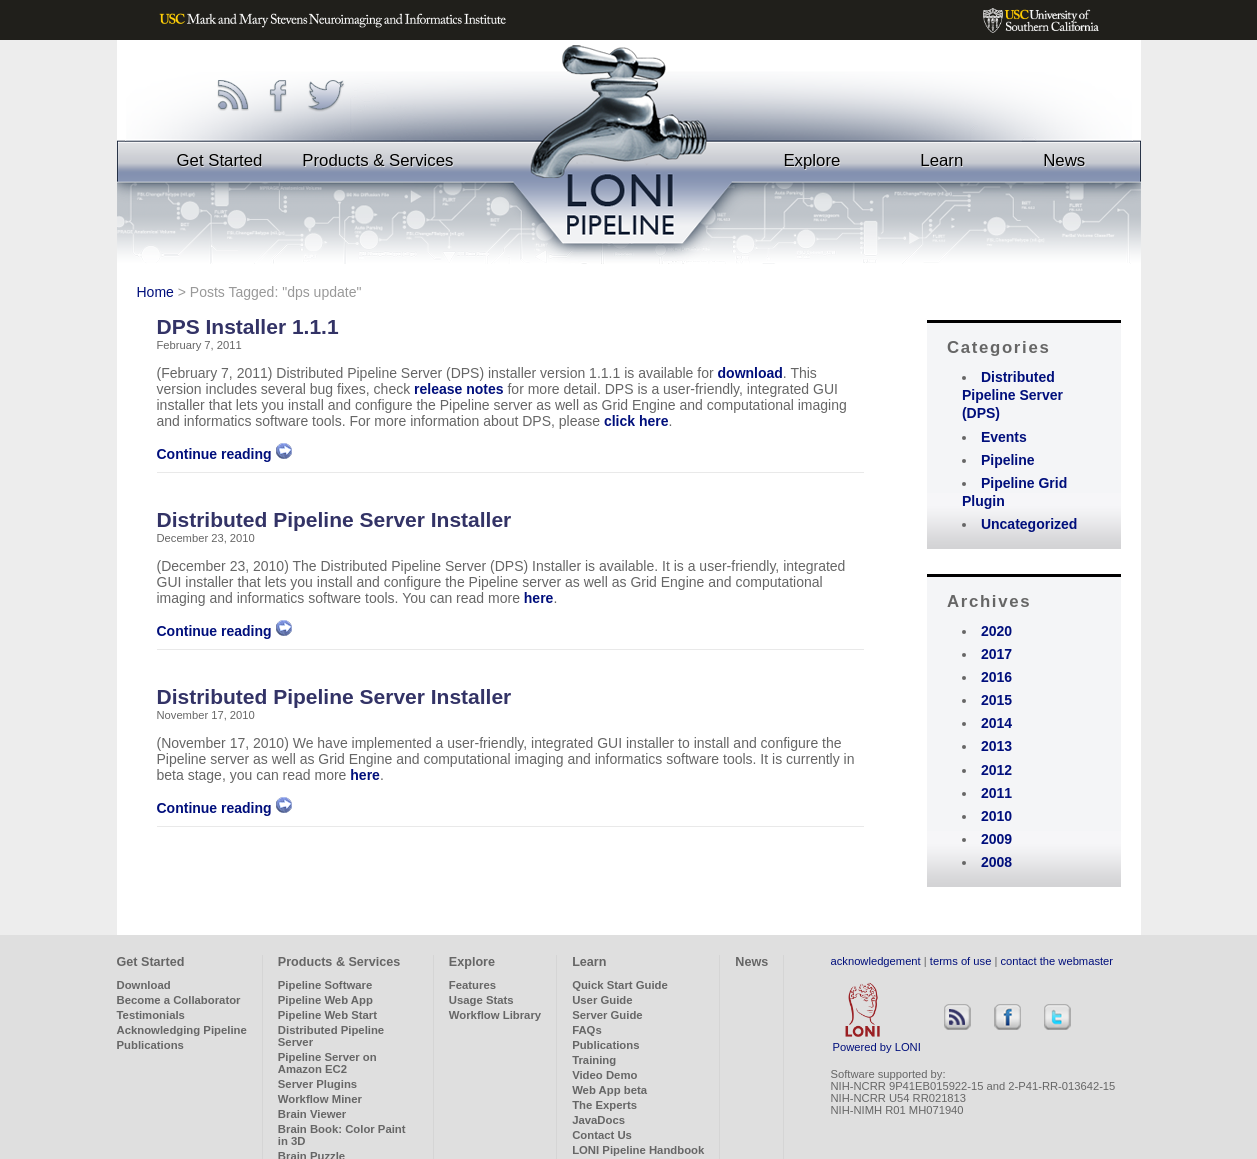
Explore (811, 160)
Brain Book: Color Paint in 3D (342, 1135)
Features (472, 985)
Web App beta (609, 1090)
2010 (996, 816)
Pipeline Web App (325, 1000)
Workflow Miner (320, 1099)
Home (155, 292)
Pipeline (1008, 460)
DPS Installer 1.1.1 (248, 326)
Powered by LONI (877, 1042)
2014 (996, 723)
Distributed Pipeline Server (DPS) (1012, 395)
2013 (996, 746)
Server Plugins (317, 1084)
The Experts (604, 1105)
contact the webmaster (1057, 961)
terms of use (961, 961)
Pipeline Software (325, 985)
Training (594, 1060)
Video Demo (604, 1075)
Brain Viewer (312, 1114)
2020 (996, 631)
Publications (150, 1045)
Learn (941, 160)
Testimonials (151, 1015)
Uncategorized (1029, 524)
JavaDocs (598, 1120)
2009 (996, 839)
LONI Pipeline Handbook (638, 1150)
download (750, 373)
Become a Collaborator (179, 1000)
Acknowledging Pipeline (182, 1030)
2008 (996, 862)
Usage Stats (481, 1000)
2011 (996, 793)
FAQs (587, 1030)
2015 (996, 700)
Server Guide (607, 1015)
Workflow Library (495, 1015)
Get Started (220, 160)
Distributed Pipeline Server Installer (334, 519)
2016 (996, 677)
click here (636, 421)
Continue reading (224, 454)
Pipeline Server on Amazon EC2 (327, 1063)
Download (144, 985)
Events (1004, 437)
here (539, 598)
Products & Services (377, 160)
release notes (459, 389)
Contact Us (602, 1135)
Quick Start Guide (620, 985)
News (1064, 160)
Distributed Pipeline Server (331, 1036)
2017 (996, 654)
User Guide (602, 1000)
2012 (996, 770)
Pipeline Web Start (327, 1015)
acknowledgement (876, 961)
